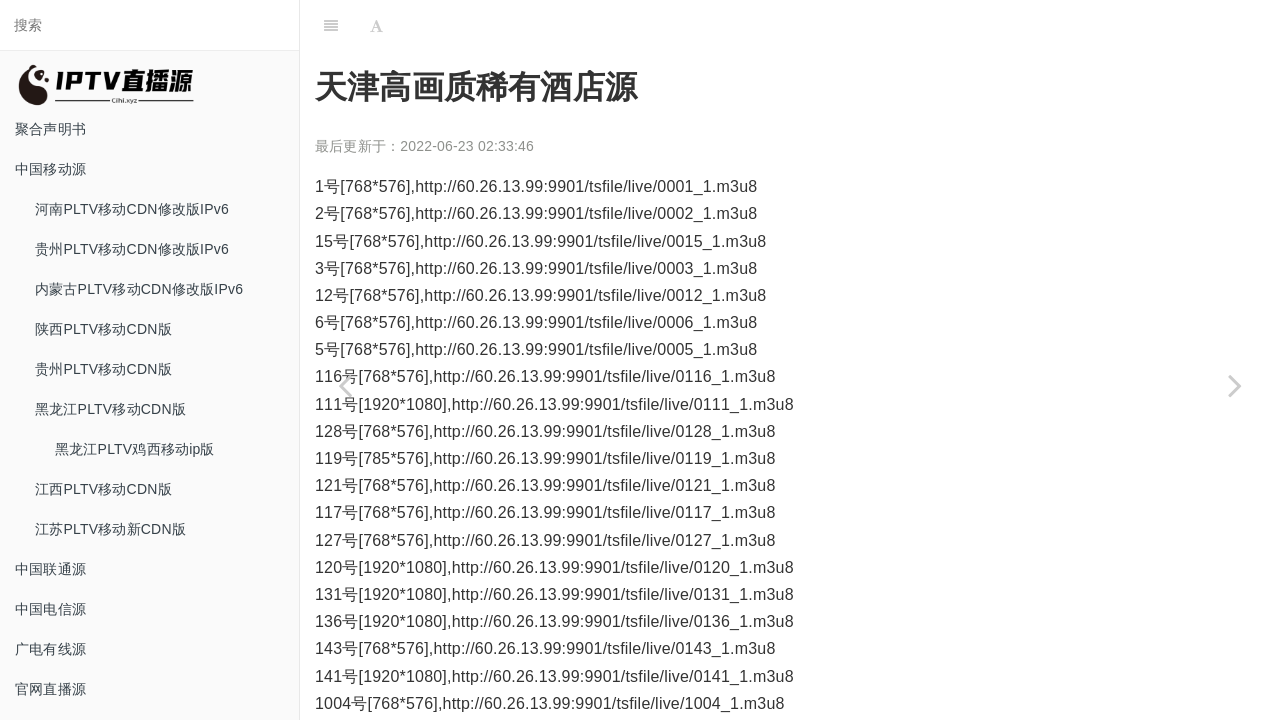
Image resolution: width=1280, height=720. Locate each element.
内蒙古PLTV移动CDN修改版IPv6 (139, 289)
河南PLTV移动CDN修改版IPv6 (132, 209)
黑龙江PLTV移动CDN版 (110, 409)
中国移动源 (50, 169)
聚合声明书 (50, 129)
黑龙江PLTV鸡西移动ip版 (135, 449)
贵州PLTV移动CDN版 (103, 369)
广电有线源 (50, 649)
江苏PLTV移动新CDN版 (110, 529)
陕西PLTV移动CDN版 (103, 329)
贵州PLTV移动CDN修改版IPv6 (132, 249)
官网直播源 (50, 689)
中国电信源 (50, 609)
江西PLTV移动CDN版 (103, 489)
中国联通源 (50, 569)
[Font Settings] (376, 25)
